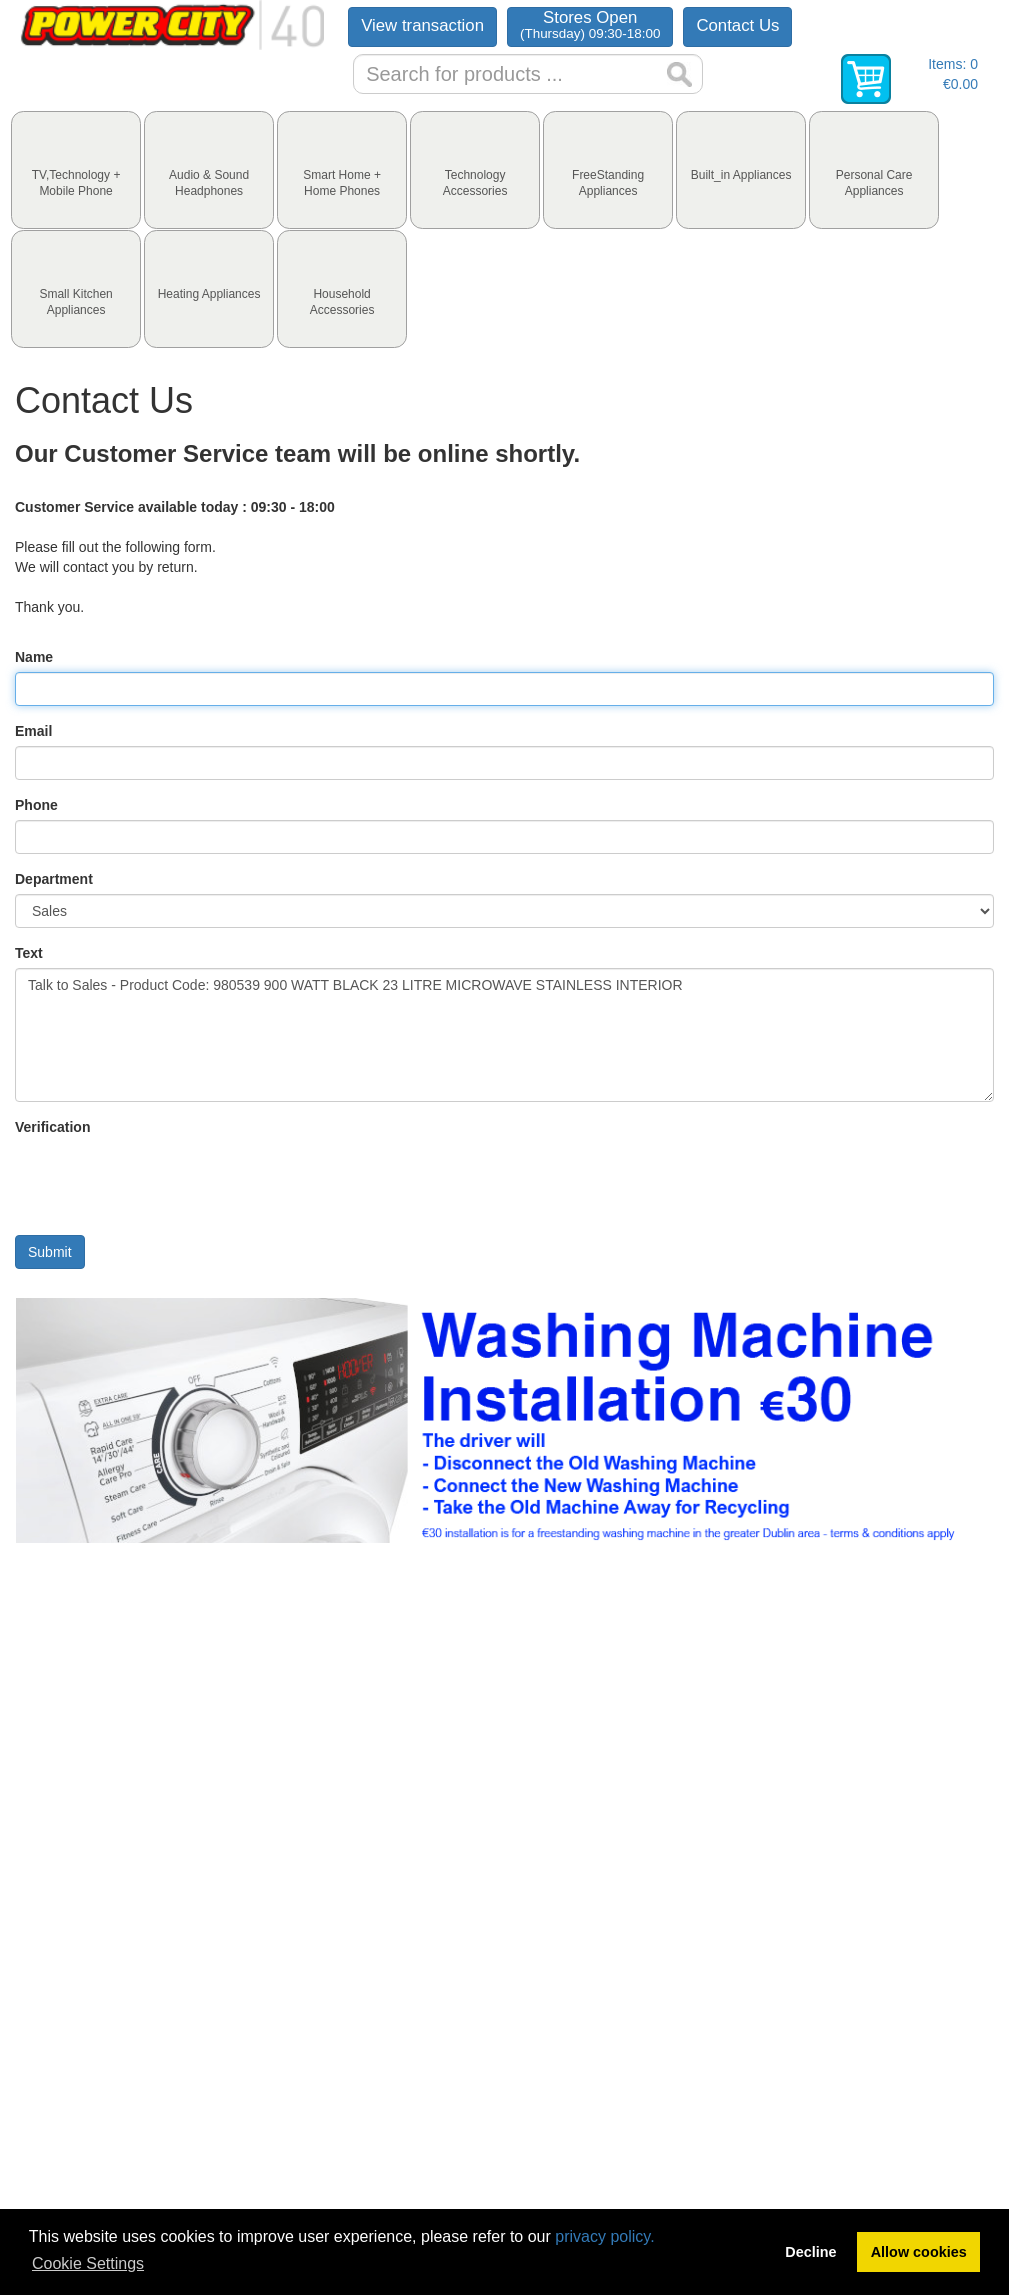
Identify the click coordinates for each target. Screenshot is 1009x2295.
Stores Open (590, 24)
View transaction (422, 25)
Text (29, 953)
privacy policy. (604, 2236)
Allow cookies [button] (919, 2252)
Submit (50, 1252)
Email (33, 731)
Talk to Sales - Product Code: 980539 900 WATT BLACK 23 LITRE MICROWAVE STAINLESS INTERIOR (504, 1035)
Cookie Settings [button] (88, 2263)
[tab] (76, 170)
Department (54, 879)
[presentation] (76, 170)
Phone (36, 805)
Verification (52, 1127)
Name (34, 657)
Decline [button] (810, 2252)
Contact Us (737, 25)
